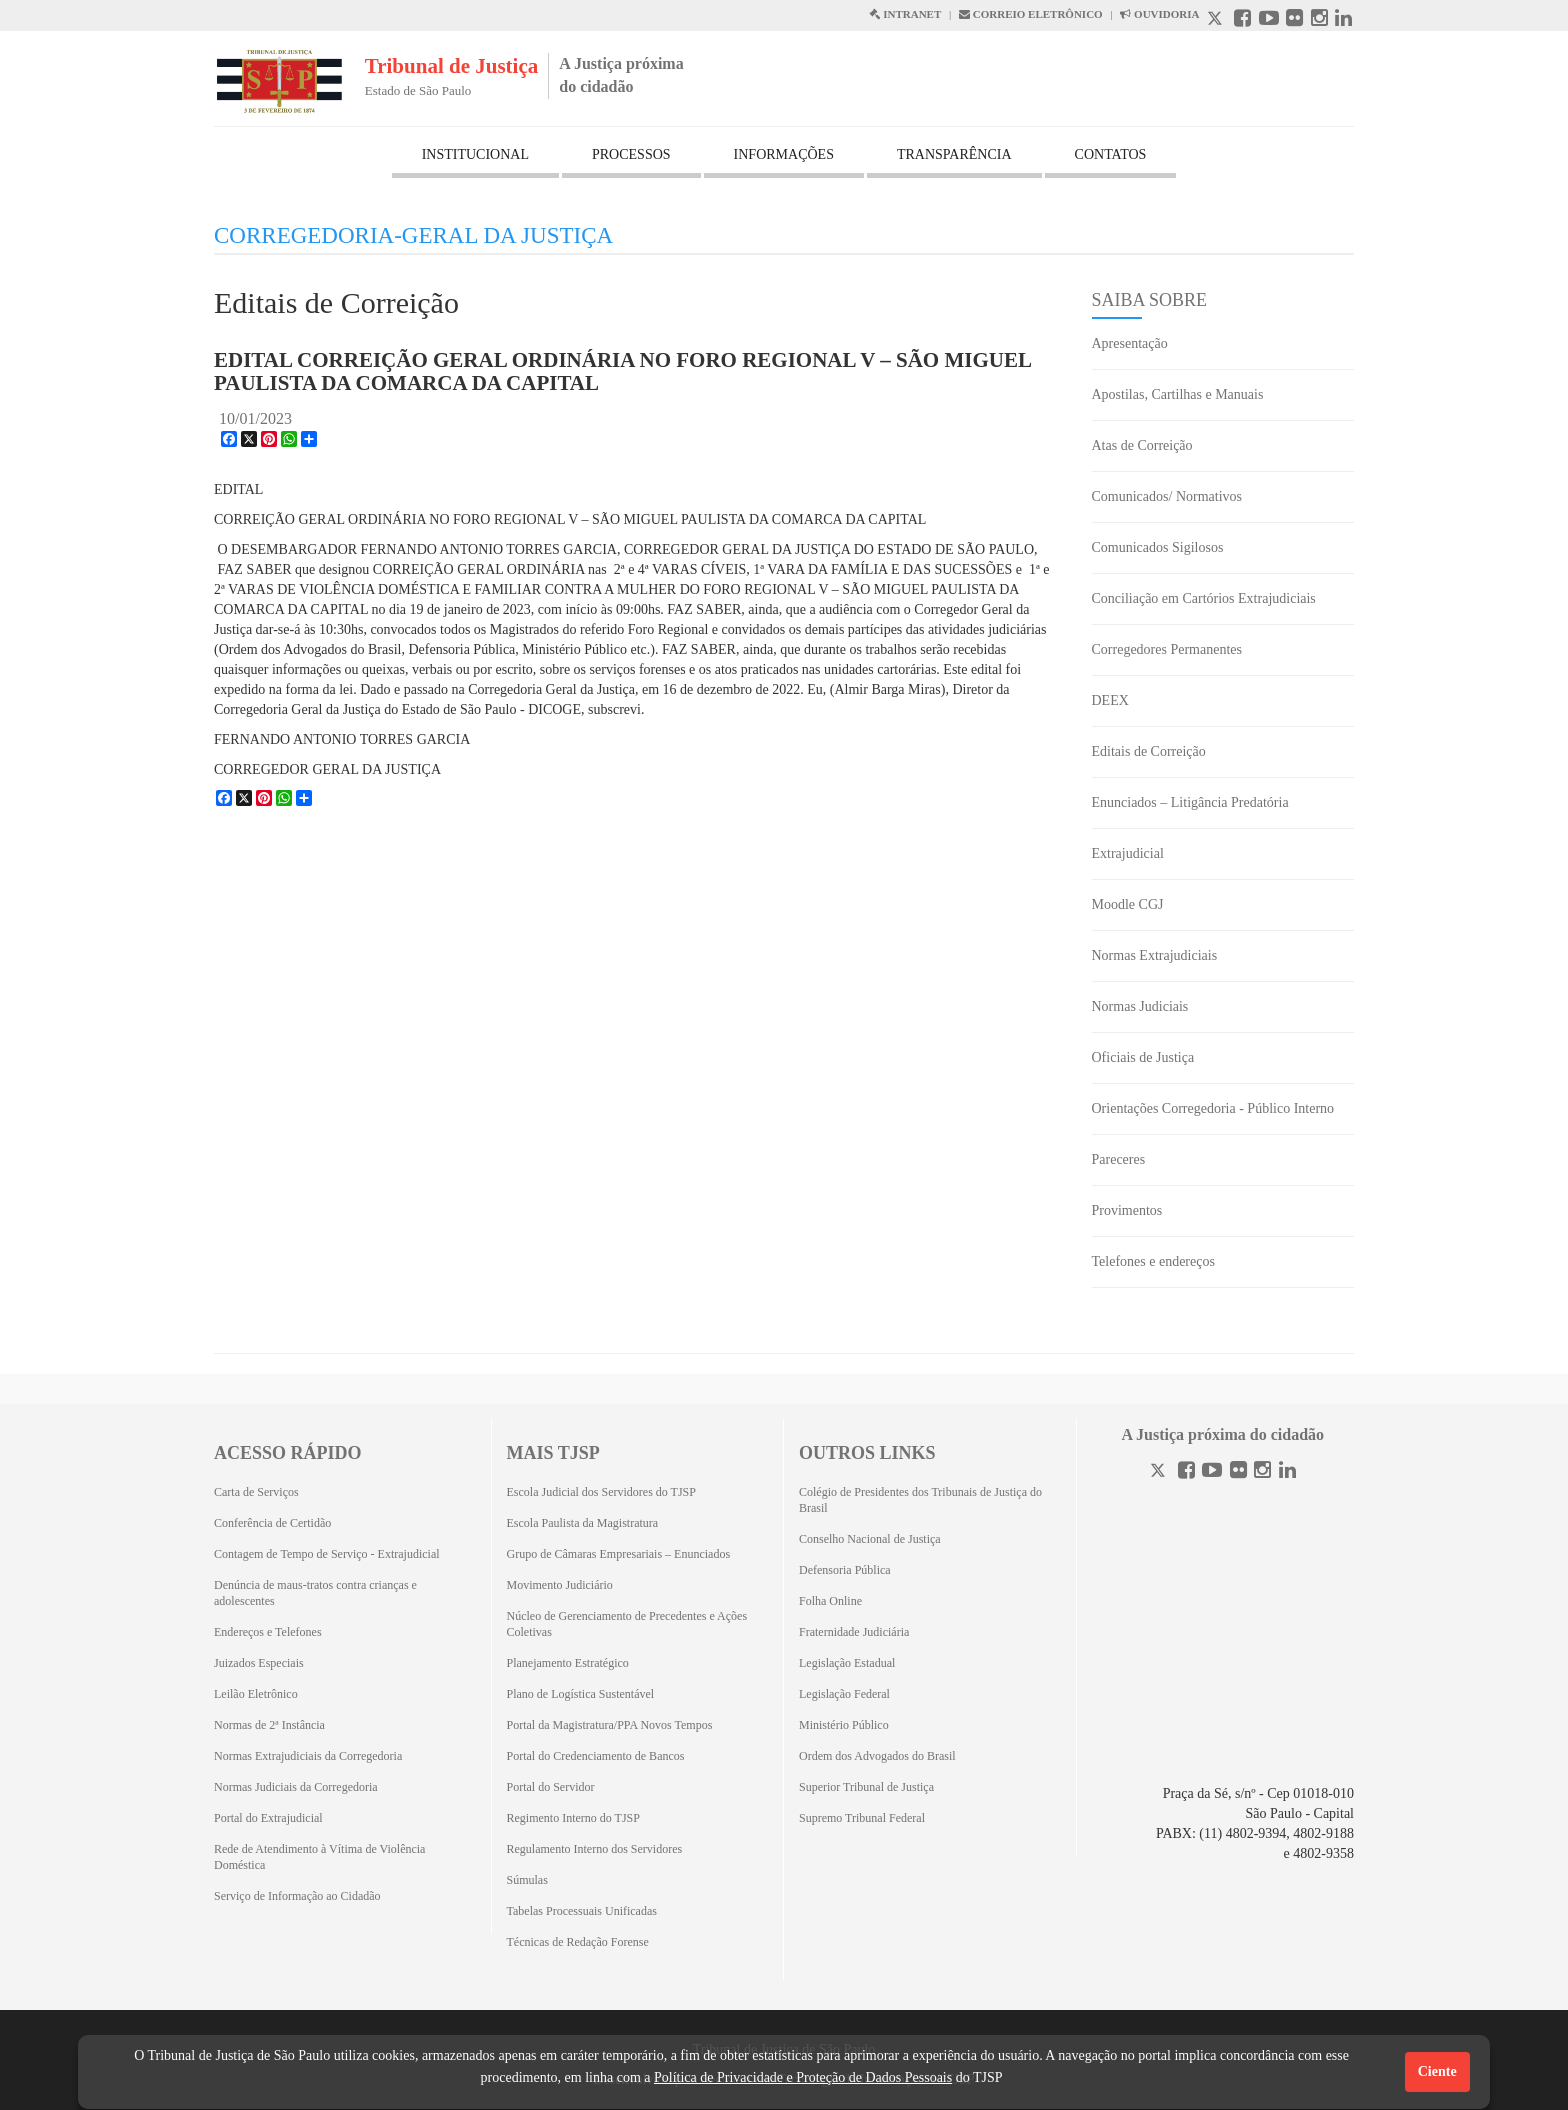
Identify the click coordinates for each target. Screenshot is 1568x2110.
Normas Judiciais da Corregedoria (296, 1787)
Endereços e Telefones (268, 1632)
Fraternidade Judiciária (854, 1632)
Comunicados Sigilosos (1158, 547)
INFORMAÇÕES (784, 154)
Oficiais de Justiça (1143, 1057)
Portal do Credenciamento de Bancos (596, 1756)
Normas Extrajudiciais (1155, 955)
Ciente (1437, 2071)
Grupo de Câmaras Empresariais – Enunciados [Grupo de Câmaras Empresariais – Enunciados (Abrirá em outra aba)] (619, 1554)
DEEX (1110, 700)
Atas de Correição (1142, 445)
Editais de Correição (1149, 751)
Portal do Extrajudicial (268, 1818)
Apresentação (1130, 343)
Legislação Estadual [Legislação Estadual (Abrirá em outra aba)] (847, 1663)
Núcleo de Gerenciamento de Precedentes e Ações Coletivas (627, 1624)
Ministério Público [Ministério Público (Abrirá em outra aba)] (844, 1725)
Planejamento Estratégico (568, 1663)
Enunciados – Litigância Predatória (1190, 802)
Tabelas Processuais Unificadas (582, 1911)
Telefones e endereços (1153, 1261)
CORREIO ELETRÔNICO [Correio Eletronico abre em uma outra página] (1031, 14)
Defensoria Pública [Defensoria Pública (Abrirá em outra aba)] (845, 1570)
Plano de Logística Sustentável (581, 1694)
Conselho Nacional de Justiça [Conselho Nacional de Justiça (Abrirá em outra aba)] (870, 1539)
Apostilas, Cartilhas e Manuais (1178, 394)
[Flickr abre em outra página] (1294, 20)
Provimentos (1127, 1210)
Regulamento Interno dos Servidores (595, 1849)
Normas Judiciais (1140, 1006)
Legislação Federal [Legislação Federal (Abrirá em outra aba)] (844, 1694)
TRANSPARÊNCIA (954, 154)
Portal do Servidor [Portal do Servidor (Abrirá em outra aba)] (551, 1787)
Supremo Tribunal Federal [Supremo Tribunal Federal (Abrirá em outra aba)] (862, 1818)
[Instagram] (1262, 1472)
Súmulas (527, 1880)
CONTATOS (1111, 154)
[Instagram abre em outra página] (1319, 20)
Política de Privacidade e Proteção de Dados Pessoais (803, 2077)
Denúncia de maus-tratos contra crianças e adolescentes (315, 1593)
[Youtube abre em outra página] (1269, 20)
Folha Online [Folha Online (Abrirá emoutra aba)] (830, 1601)
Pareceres (1119, 1159)
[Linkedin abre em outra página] (1343, 20)
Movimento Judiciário (560, 1585)
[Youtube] (1212, 1472)
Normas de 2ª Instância (269, 1725)
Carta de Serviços (256, 1492)
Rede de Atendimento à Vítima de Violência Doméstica (319, 1857)
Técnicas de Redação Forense (578, 1942)
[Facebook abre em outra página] (1242, 20)
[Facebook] (1186, 1472)
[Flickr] (1238, 1472)
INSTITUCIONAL (475, 154)
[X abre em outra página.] (1217, 20)
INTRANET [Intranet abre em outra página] (905, 14)
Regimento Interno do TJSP (573, 1818)
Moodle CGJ (1128, 904)
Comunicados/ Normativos (1167, 496)
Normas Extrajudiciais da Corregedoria (308, 1756)
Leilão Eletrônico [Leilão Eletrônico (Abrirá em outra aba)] (256, 1694)
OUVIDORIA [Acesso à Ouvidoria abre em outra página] (1159, 14)
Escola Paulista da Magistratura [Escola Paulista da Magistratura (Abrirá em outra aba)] (583, 1523)
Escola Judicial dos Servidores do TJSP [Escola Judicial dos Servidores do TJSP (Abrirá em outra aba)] (601, 1492)
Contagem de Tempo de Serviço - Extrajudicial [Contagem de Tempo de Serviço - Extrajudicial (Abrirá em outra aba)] (327, 1554)
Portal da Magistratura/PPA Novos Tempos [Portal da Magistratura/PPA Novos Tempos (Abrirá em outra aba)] (610, 1725)
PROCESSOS (631, 154)
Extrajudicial (1128, 853)
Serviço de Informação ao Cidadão (297, 1896)
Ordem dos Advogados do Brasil (877, 1756)
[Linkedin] (1287, 1472)
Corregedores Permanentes (1167, 649)
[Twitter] (1160, 1472)
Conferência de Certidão (272, 1523)
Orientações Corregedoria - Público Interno (1213, 1108)
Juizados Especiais (259, 1663)
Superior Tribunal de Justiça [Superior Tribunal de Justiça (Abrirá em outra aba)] (866, 1787)
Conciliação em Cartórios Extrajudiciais (1204, 598)
